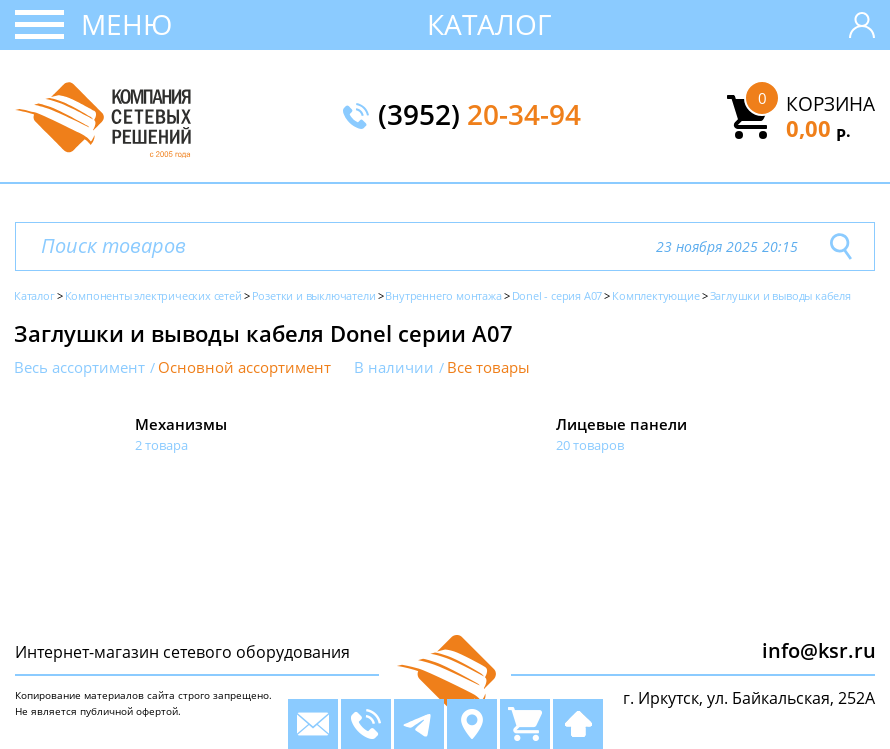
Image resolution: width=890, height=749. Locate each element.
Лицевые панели (621, 424)
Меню (126, 24)
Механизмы (181, 424)
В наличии (394, 367)
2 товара (161, 445)
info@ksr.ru (819, 650)
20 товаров (590, 445)
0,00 (818, 128)
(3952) (479, 116)
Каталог (489, 24)
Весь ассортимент (79, 367)
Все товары (488, 367)
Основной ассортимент (244, 367)
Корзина (830, 104)
